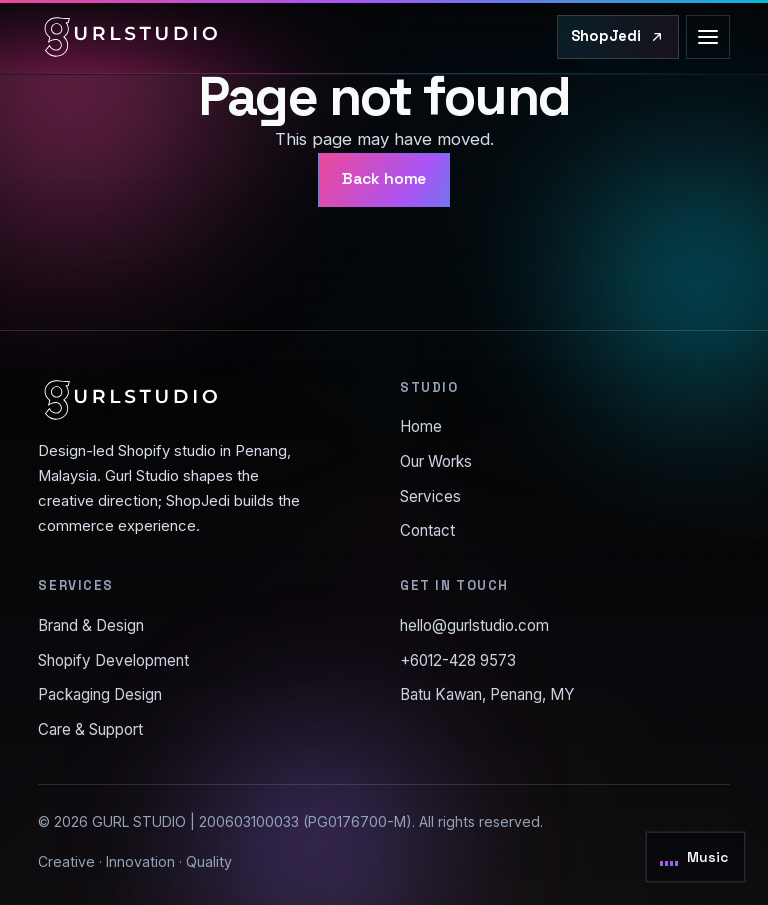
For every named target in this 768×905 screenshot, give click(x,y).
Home (421, 426)
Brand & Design (91, 625)
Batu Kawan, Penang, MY (487, 694)
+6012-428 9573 (458, 660)
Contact (427, 530)
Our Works (436, 461)
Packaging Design (100, 694)
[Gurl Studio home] (131, 37)
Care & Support (90, 729)
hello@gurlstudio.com (474, 625)
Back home (384, 179)
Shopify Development (113, 660)
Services (430, 496)
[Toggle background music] (695, 857)
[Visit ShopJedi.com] (618, 37)
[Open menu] (708, 37)
